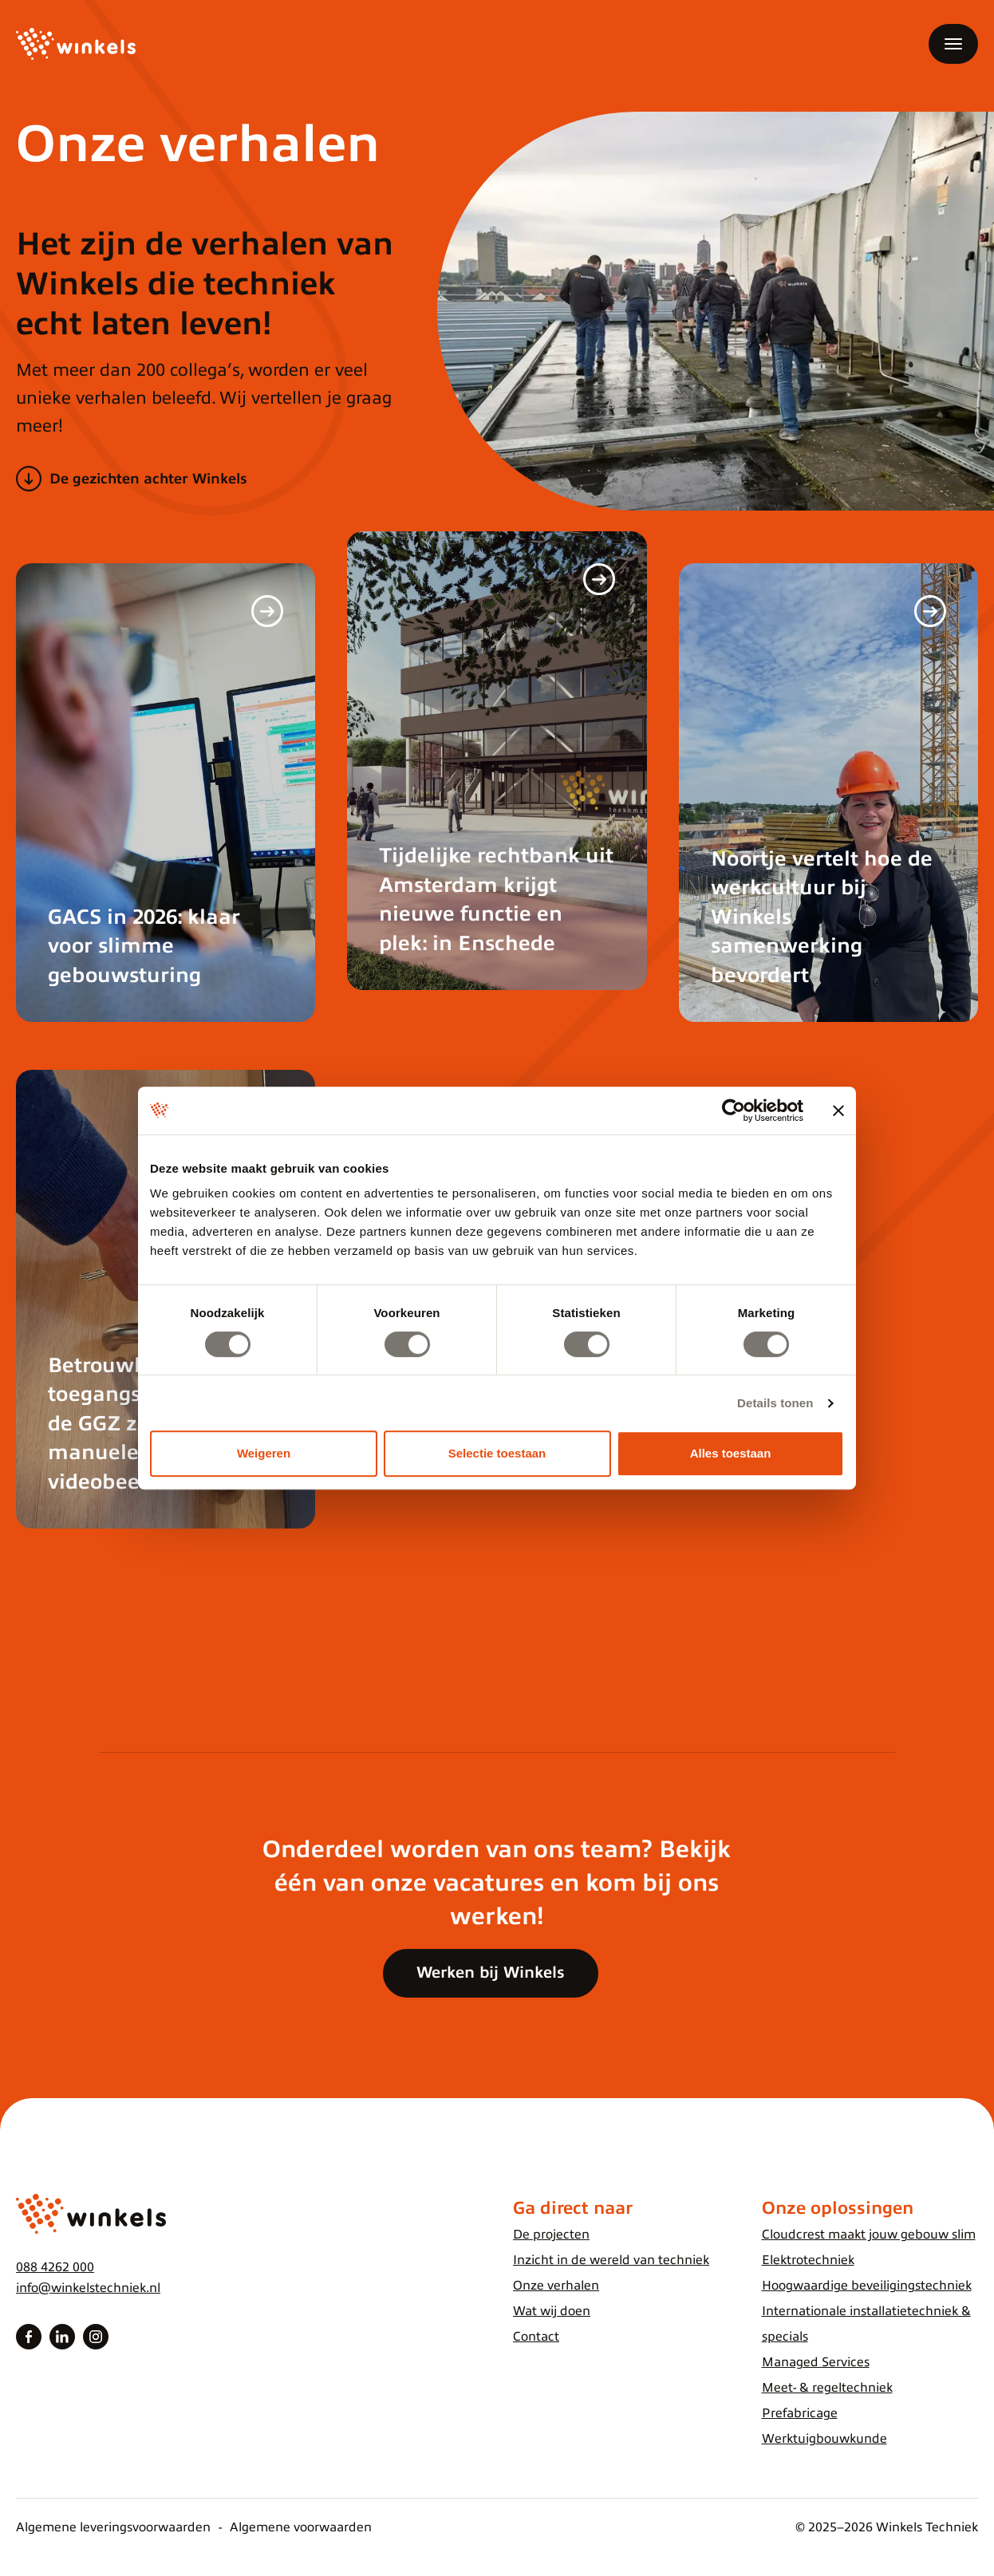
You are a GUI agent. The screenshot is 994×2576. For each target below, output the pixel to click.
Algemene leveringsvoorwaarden (113, 2527)
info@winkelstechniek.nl (88, 2288)
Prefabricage (800, 2413)
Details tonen (775, 1403)
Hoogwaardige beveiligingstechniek (867, 2285)
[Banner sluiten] (838, 1110)
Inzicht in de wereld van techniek (611, 2260)
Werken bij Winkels (490, 1972)
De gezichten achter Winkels (148, 479)
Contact (536, 2336)
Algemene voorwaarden (301, 2527)
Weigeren (263, 1453)
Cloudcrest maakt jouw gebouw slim (869, 2234)
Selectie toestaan (497, 1453)
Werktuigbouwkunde (824, 2439)
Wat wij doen (551, 2311)
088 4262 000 (55, 2267)
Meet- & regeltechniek (827, 2388)
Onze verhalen (556, 2285)
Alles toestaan (730, 1453)
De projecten (551, 2234)
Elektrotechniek (808, 2260)
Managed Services (816, 2362)
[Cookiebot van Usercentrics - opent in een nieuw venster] (733, 1110)
